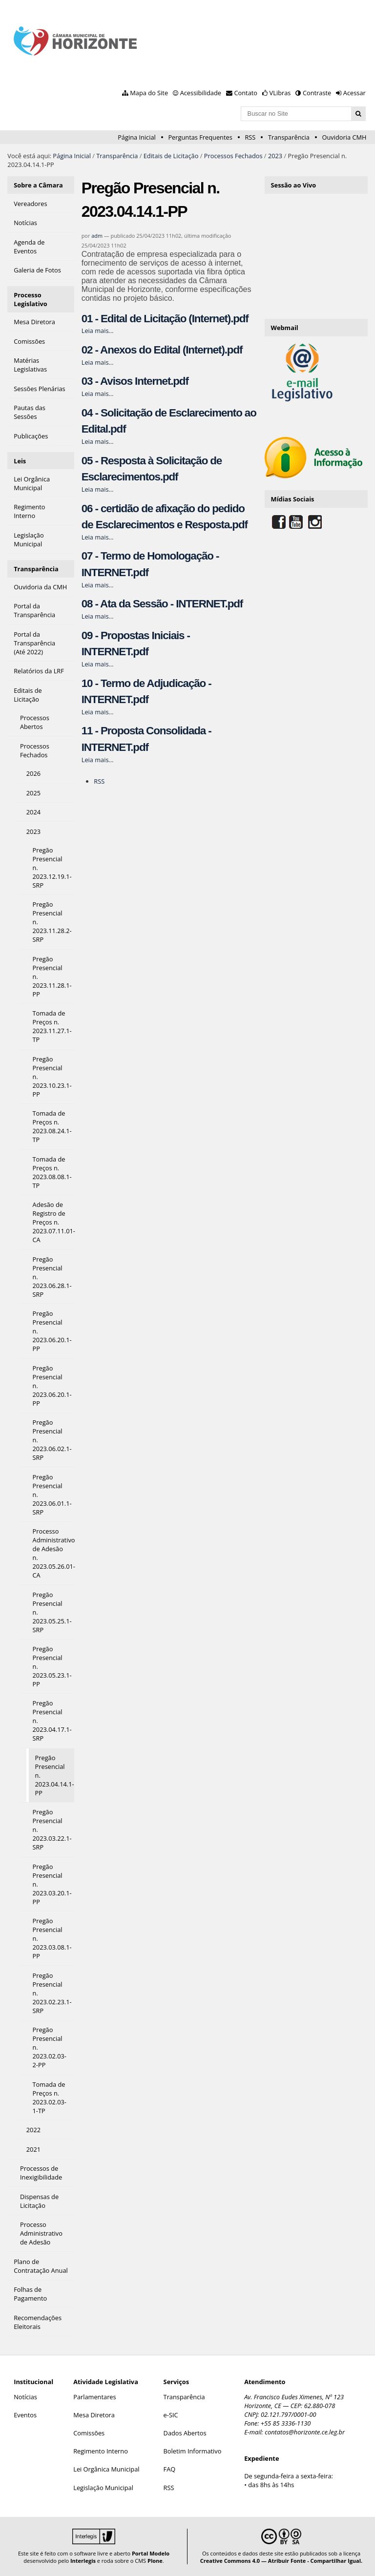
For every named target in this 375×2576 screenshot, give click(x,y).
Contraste (317, 92)
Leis (20, 461)
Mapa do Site (149, 92)
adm (97, 235)
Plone (155, 2560)
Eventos (25, 2414)
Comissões (88, 2433)
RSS (250, 137)
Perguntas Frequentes (200, 137)
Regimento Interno (100, 2451)
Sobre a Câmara (38, 185)
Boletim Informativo (193, 2451)
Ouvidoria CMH (344, 137)
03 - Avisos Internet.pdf (135, 381)
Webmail (284, 327)
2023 (275, 155)
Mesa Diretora (94, 2414)
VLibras (280, 92)
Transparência (289, 137)
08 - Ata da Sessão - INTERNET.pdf (162, 604)
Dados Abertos (185, 2433)
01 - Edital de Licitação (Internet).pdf (165, 318)
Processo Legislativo (30, 299)
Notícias (25, 2396)
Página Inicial (137, 137)
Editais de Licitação (171, 155)
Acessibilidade (200, 92)
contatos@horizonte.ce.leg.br (305, 2432)
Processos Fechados (233, 155)
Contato (246, 92)
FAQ (170, 2469)
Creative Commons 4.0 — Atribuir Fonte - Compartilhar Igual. (281, 2560)
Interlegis (83, 2560)
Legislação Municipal (103, 2487)
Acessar (354, 92)
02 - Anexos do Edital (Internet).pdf (162, 350)
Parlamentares (94, 2396)
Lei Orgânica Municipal (106, 2469)
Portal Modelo (150, 2553)
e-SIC (171, 2414)
